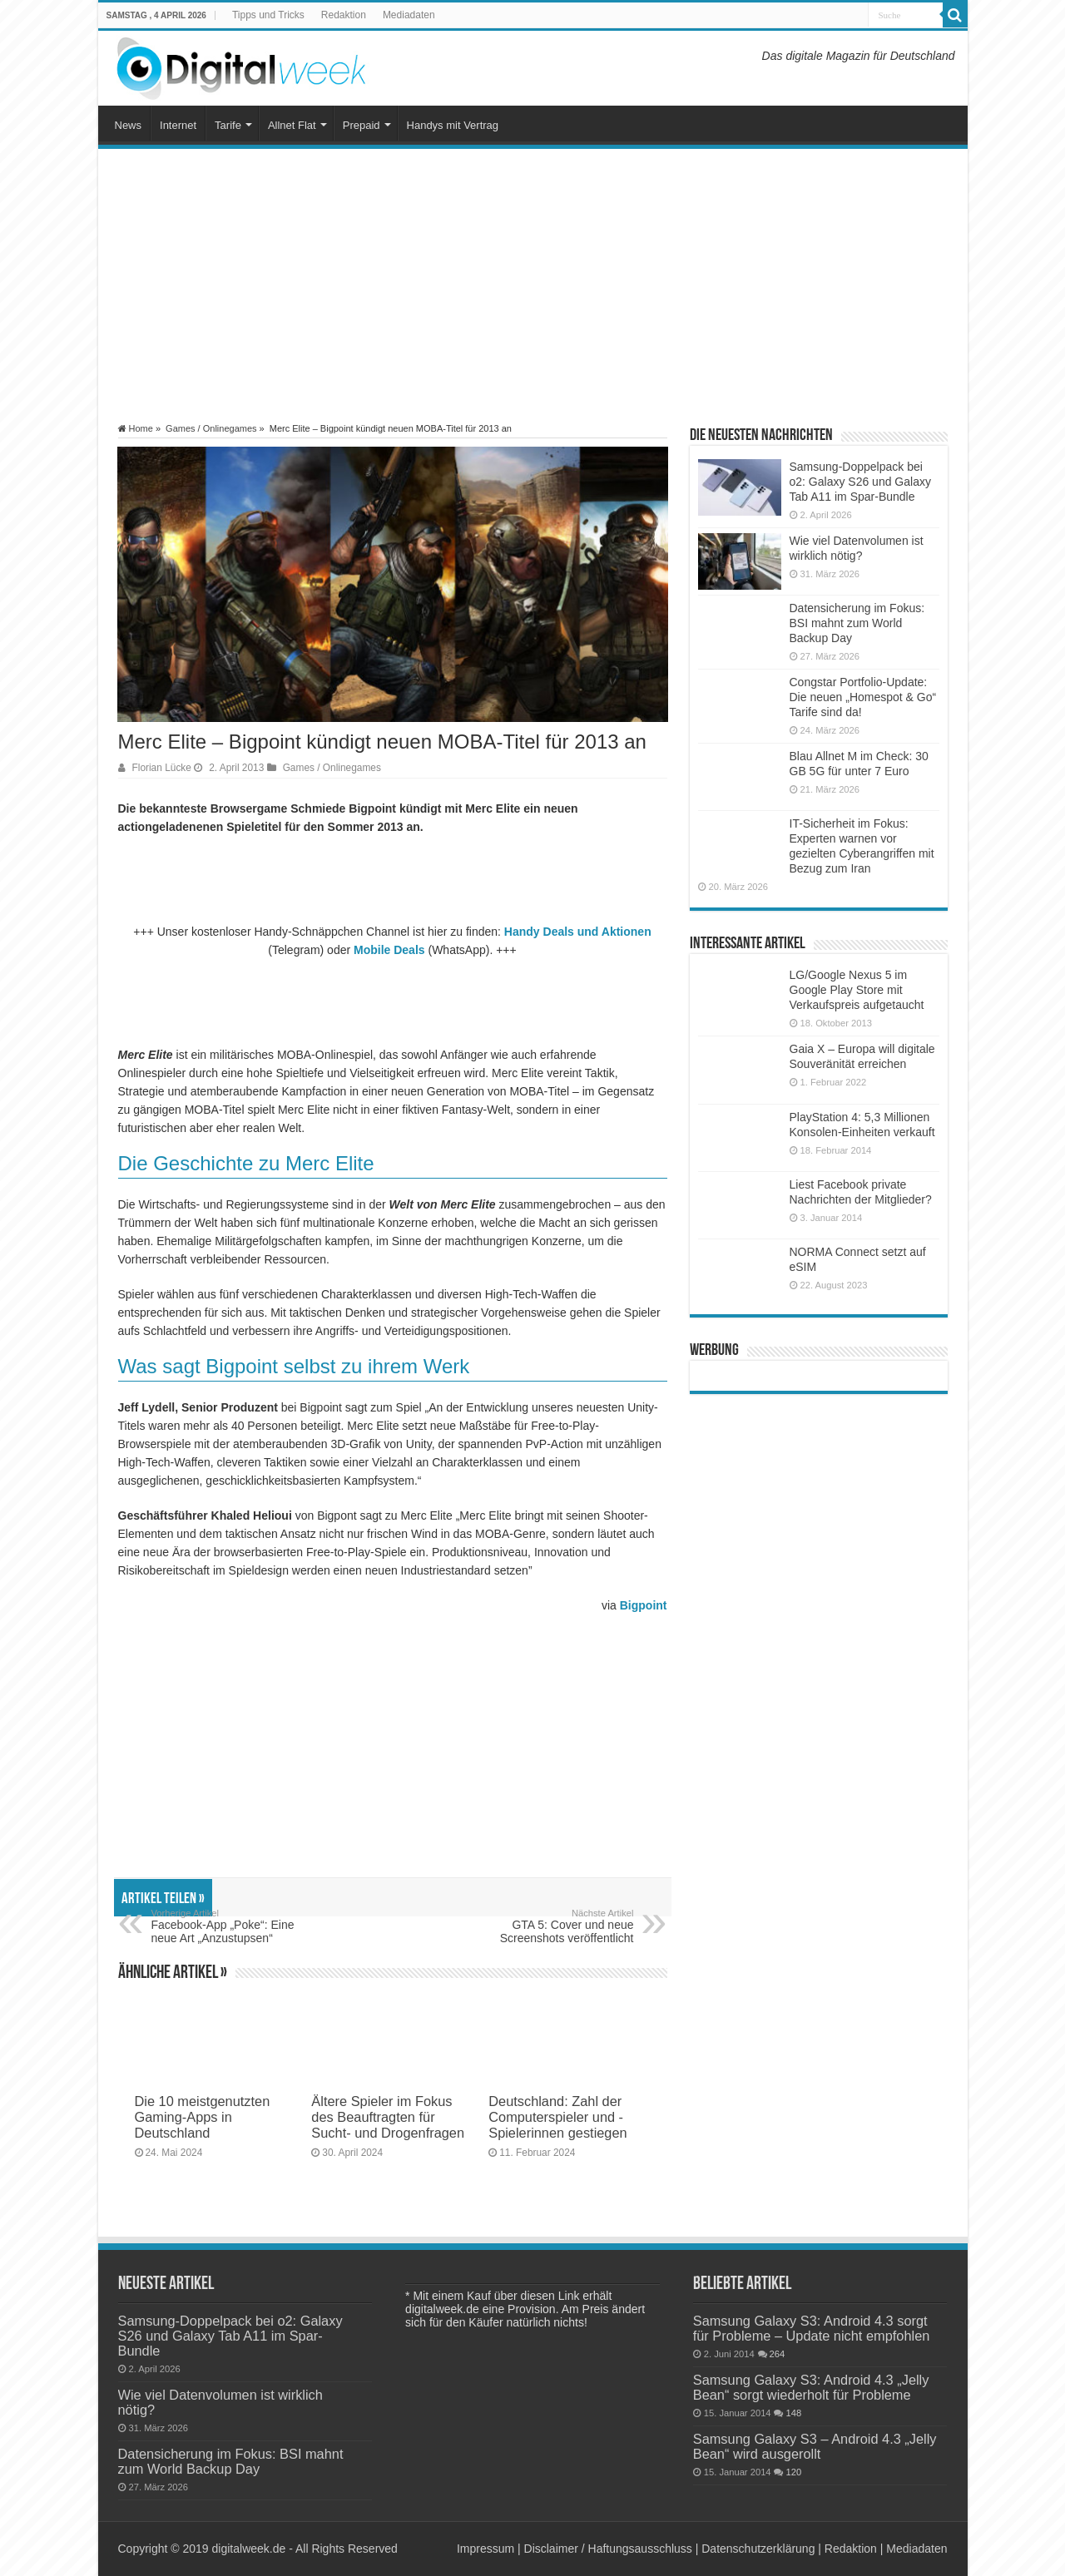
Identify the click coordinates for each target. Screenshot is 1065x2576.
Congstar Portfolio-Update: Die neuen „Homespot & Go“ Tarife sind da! (863, 697)
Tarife (228, 125)
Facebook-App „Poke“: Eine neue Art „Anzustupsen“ (236, 1926)
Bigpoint (643, 1605)
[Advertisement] (533, 286)
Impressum (485, 2548)
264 (777, 2354)
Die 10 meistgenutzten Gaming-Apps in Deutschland (202, 2117)
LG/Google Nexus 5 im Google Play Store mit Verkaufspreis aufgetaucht (857, 989)
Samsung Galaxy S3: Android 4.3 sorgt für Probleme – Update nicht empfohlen (811, 2328)
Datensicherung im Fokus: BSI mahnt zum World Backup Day (857, 623)
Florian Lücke (161, 768)
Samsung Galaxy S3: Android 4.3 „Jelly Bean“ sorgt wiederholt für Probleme (811, 2387)
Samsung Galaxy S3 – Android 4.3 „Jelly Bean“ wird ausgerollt (815, 2446)
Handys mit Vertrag (453, 125)
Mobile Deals (389, 950)
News (128, 125)
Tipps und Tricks (268, 15)
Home (135, 428)
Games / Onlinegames (211, 428)
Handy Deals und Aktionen (577, 931)
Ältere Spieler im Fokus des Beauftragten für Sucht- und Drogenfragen (387, 2117)
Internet (178, 125)
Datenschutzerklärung (758, 2548)
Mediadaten (409, 15)
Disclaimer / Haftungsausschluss (608, 2548)
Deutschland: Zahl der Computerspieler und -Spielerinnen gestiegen (557, 2117)
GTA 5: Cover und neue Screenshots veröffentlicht (548, 1926)
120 (793, 2472)
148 (793, 2413)
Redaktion (343, 15)
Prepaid (361, 125)
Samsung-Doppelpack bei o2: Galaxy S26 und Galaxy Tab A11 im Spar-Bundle (860, 481)
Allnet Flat (292, 125)
